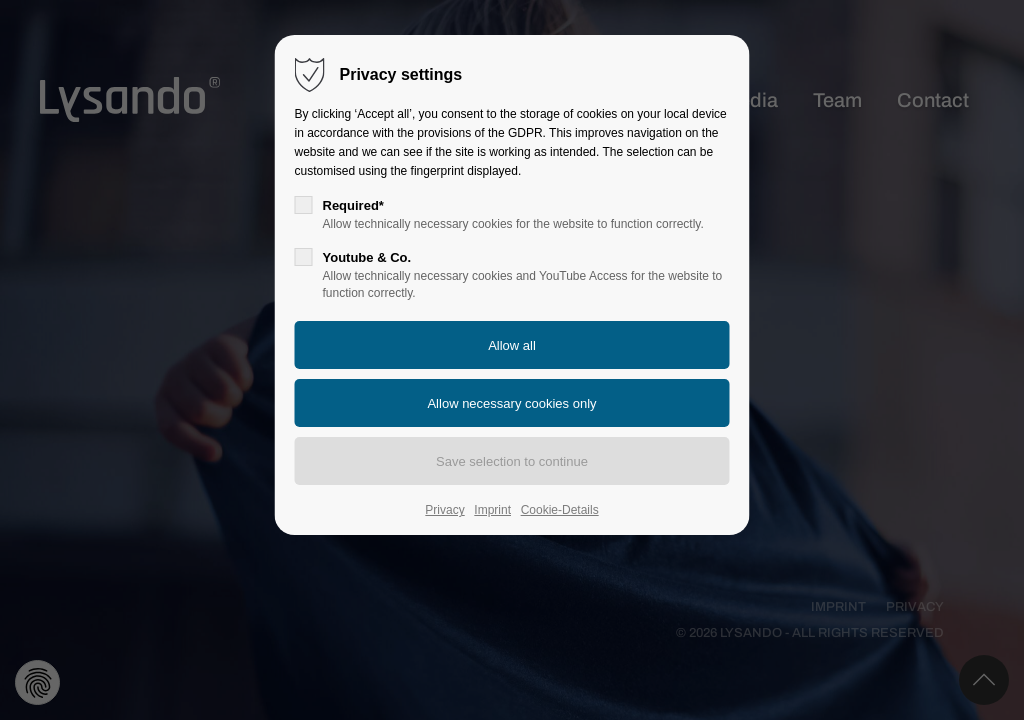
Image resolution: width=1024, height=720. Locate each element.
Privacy (444, 510)
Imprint (492, 510)
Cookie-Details (560, 510)
